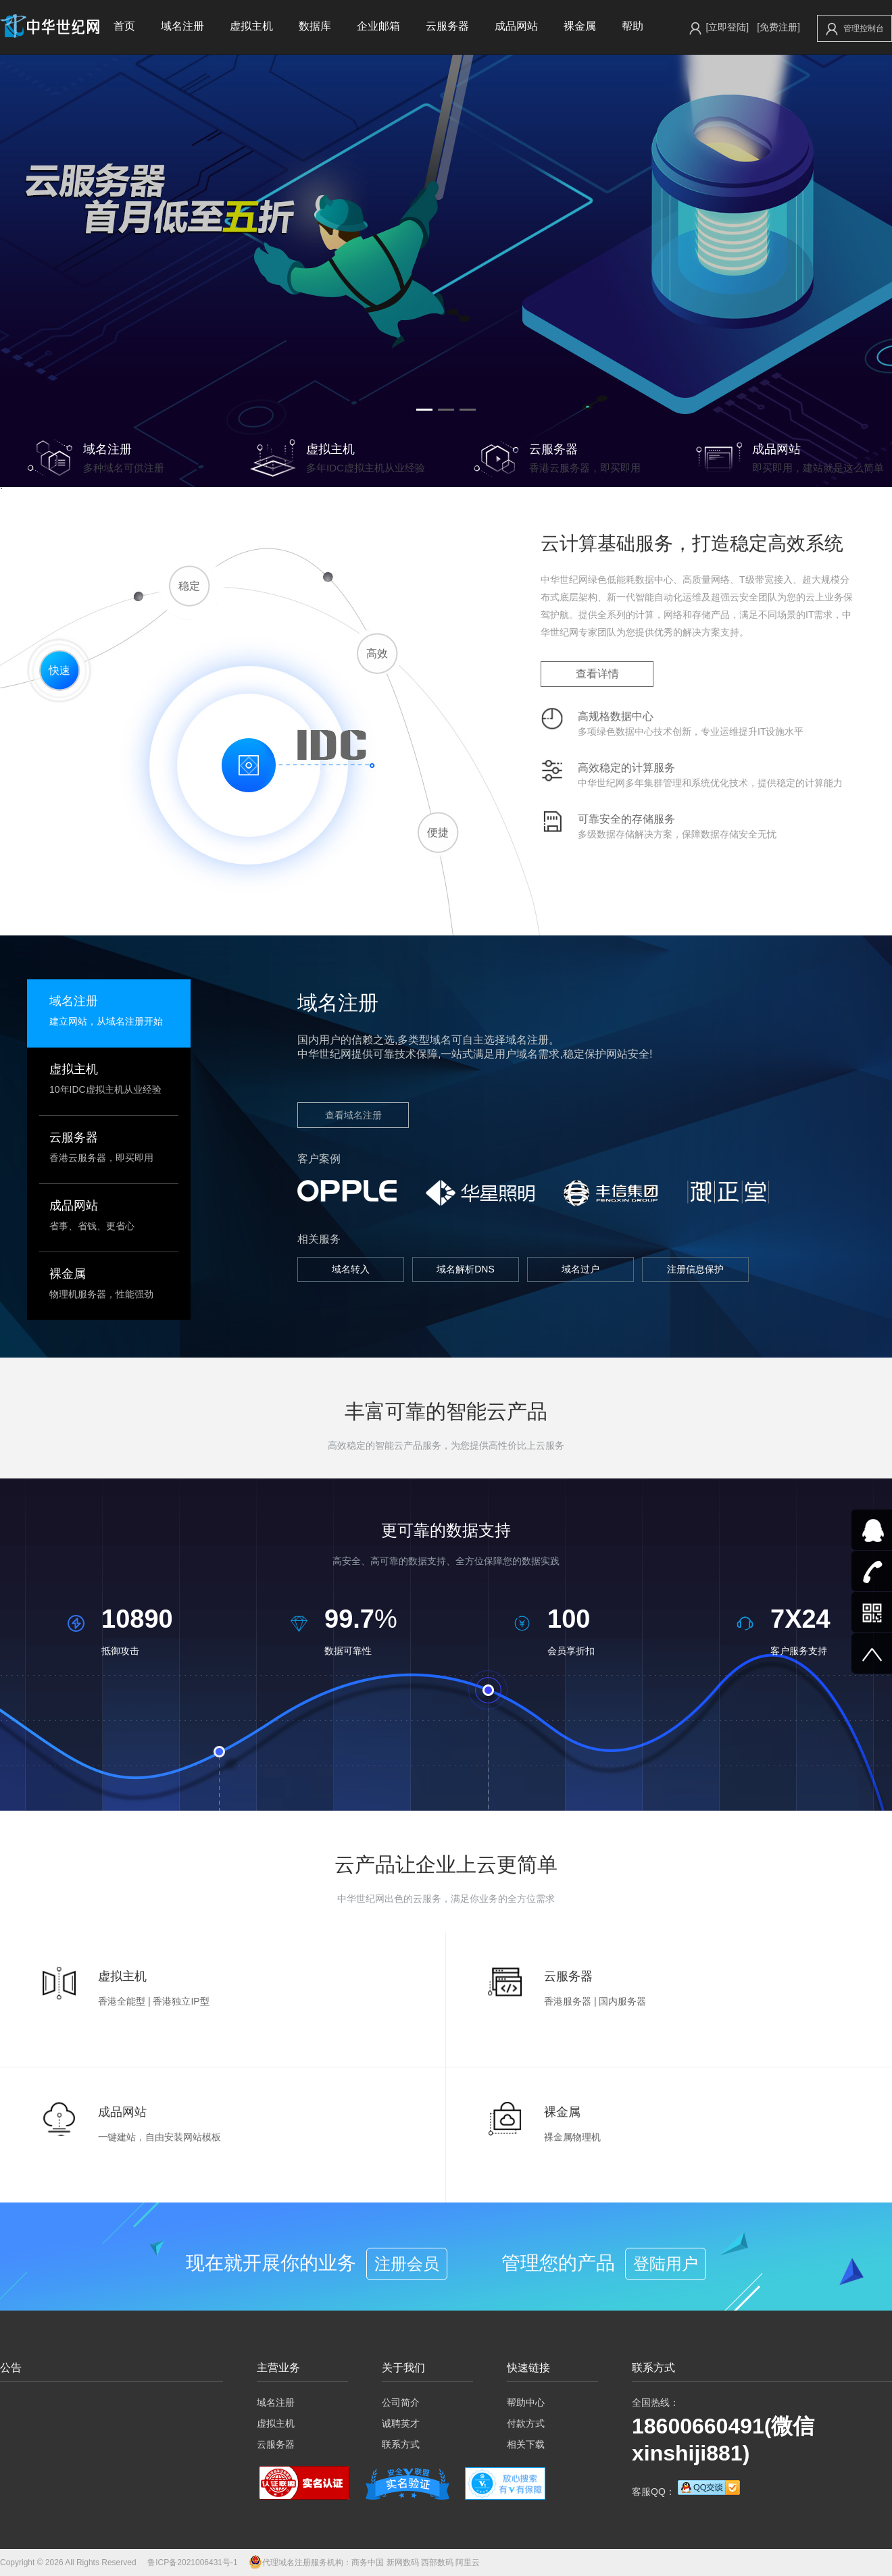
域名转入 (351, 1269)
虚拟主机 (251, 26)
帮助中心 (526, 2402)
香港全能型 (121, 2001)
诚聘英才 (401, 2423)
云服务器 (447, 26)
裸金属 (580, 26)
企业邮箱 (378, 26)
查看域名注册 (353, 1115)
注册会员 (406, 2264)
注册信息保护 (695, 1269)
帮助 (632, 26)
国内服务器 (622, 2001)
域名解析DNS (466, 1269)
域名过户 (580, 1269)
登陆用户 (665, 2264)
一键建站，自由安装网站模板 (159, 2137)
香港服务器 (567, 2001)
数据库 (315, 26)
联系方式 (401, 2444)
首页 (124, 26)
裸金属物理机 (572, 2137)
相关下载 (526, 2444)
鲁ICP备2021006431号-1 (192, 2562)
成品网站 (516, 26)
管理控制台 (855, 29)
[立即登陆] (727, 27)
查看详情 (597, 673)
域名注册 (182, 26)
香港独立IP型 (181, 2001)
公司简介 (401, 2402)
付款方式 (526, 2423)
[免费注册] (778, 27)
